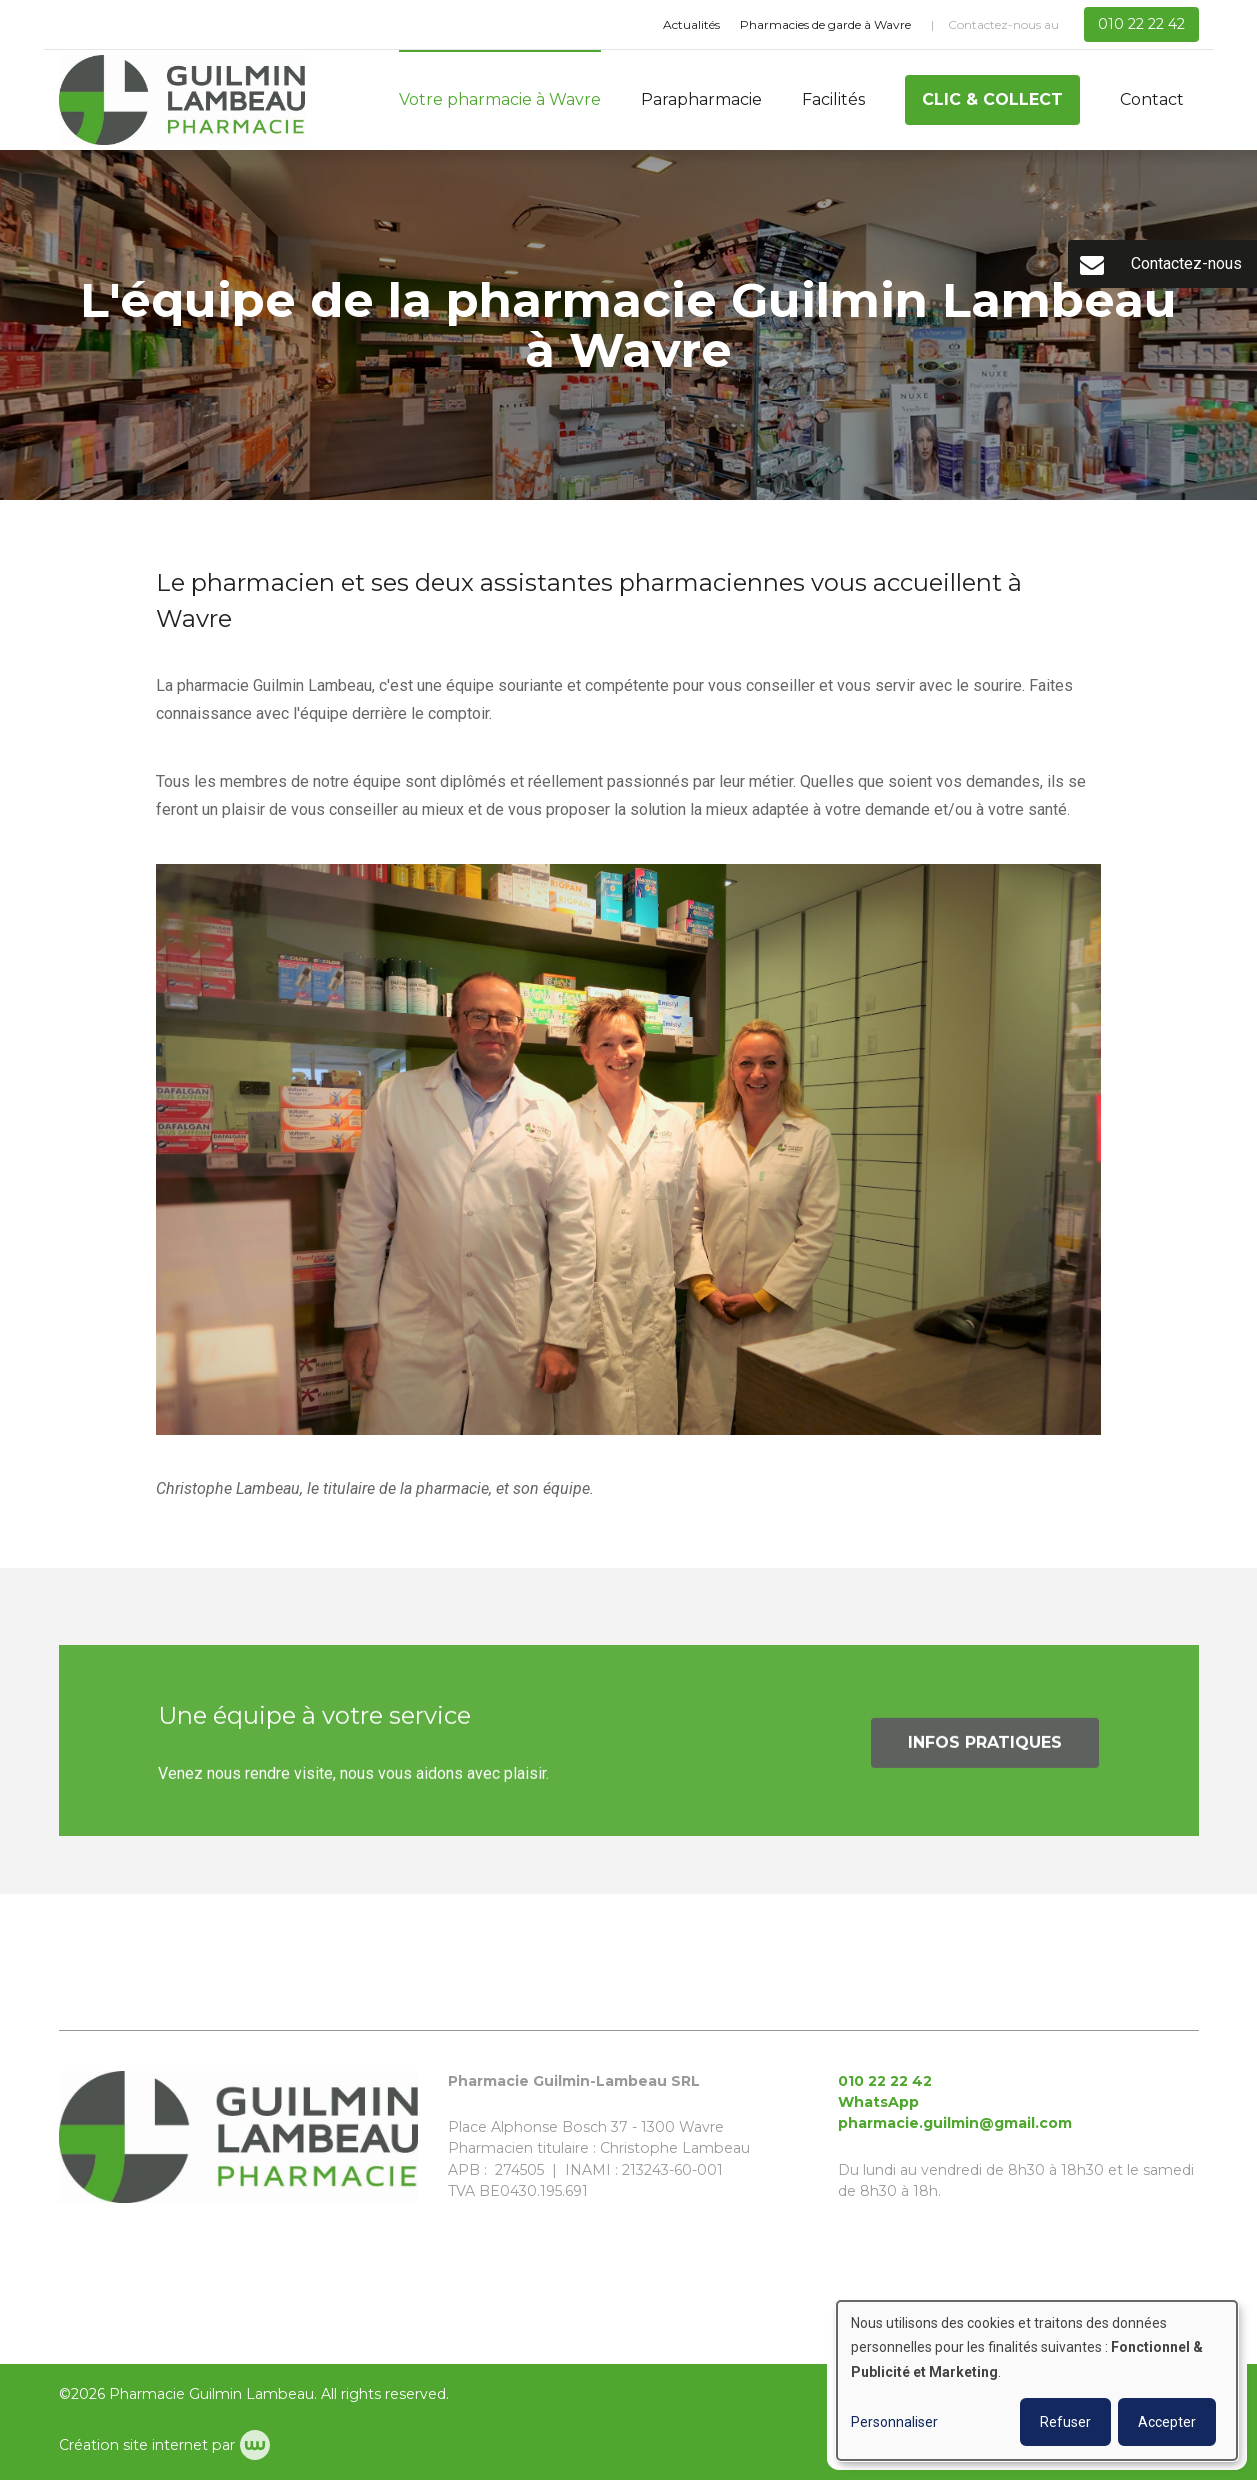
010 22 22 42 (885, 2081)
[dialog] (1037, 2380)
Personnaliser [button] (894, 2422)
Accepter (1167, 2422)
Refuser (1065, 2422)
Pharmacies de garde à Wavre (825, 24)
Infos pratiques (985, 1750)
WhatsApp (878, 2102)
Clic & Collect (992, 99)
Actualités (691, 24)
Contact (1152, 99)
